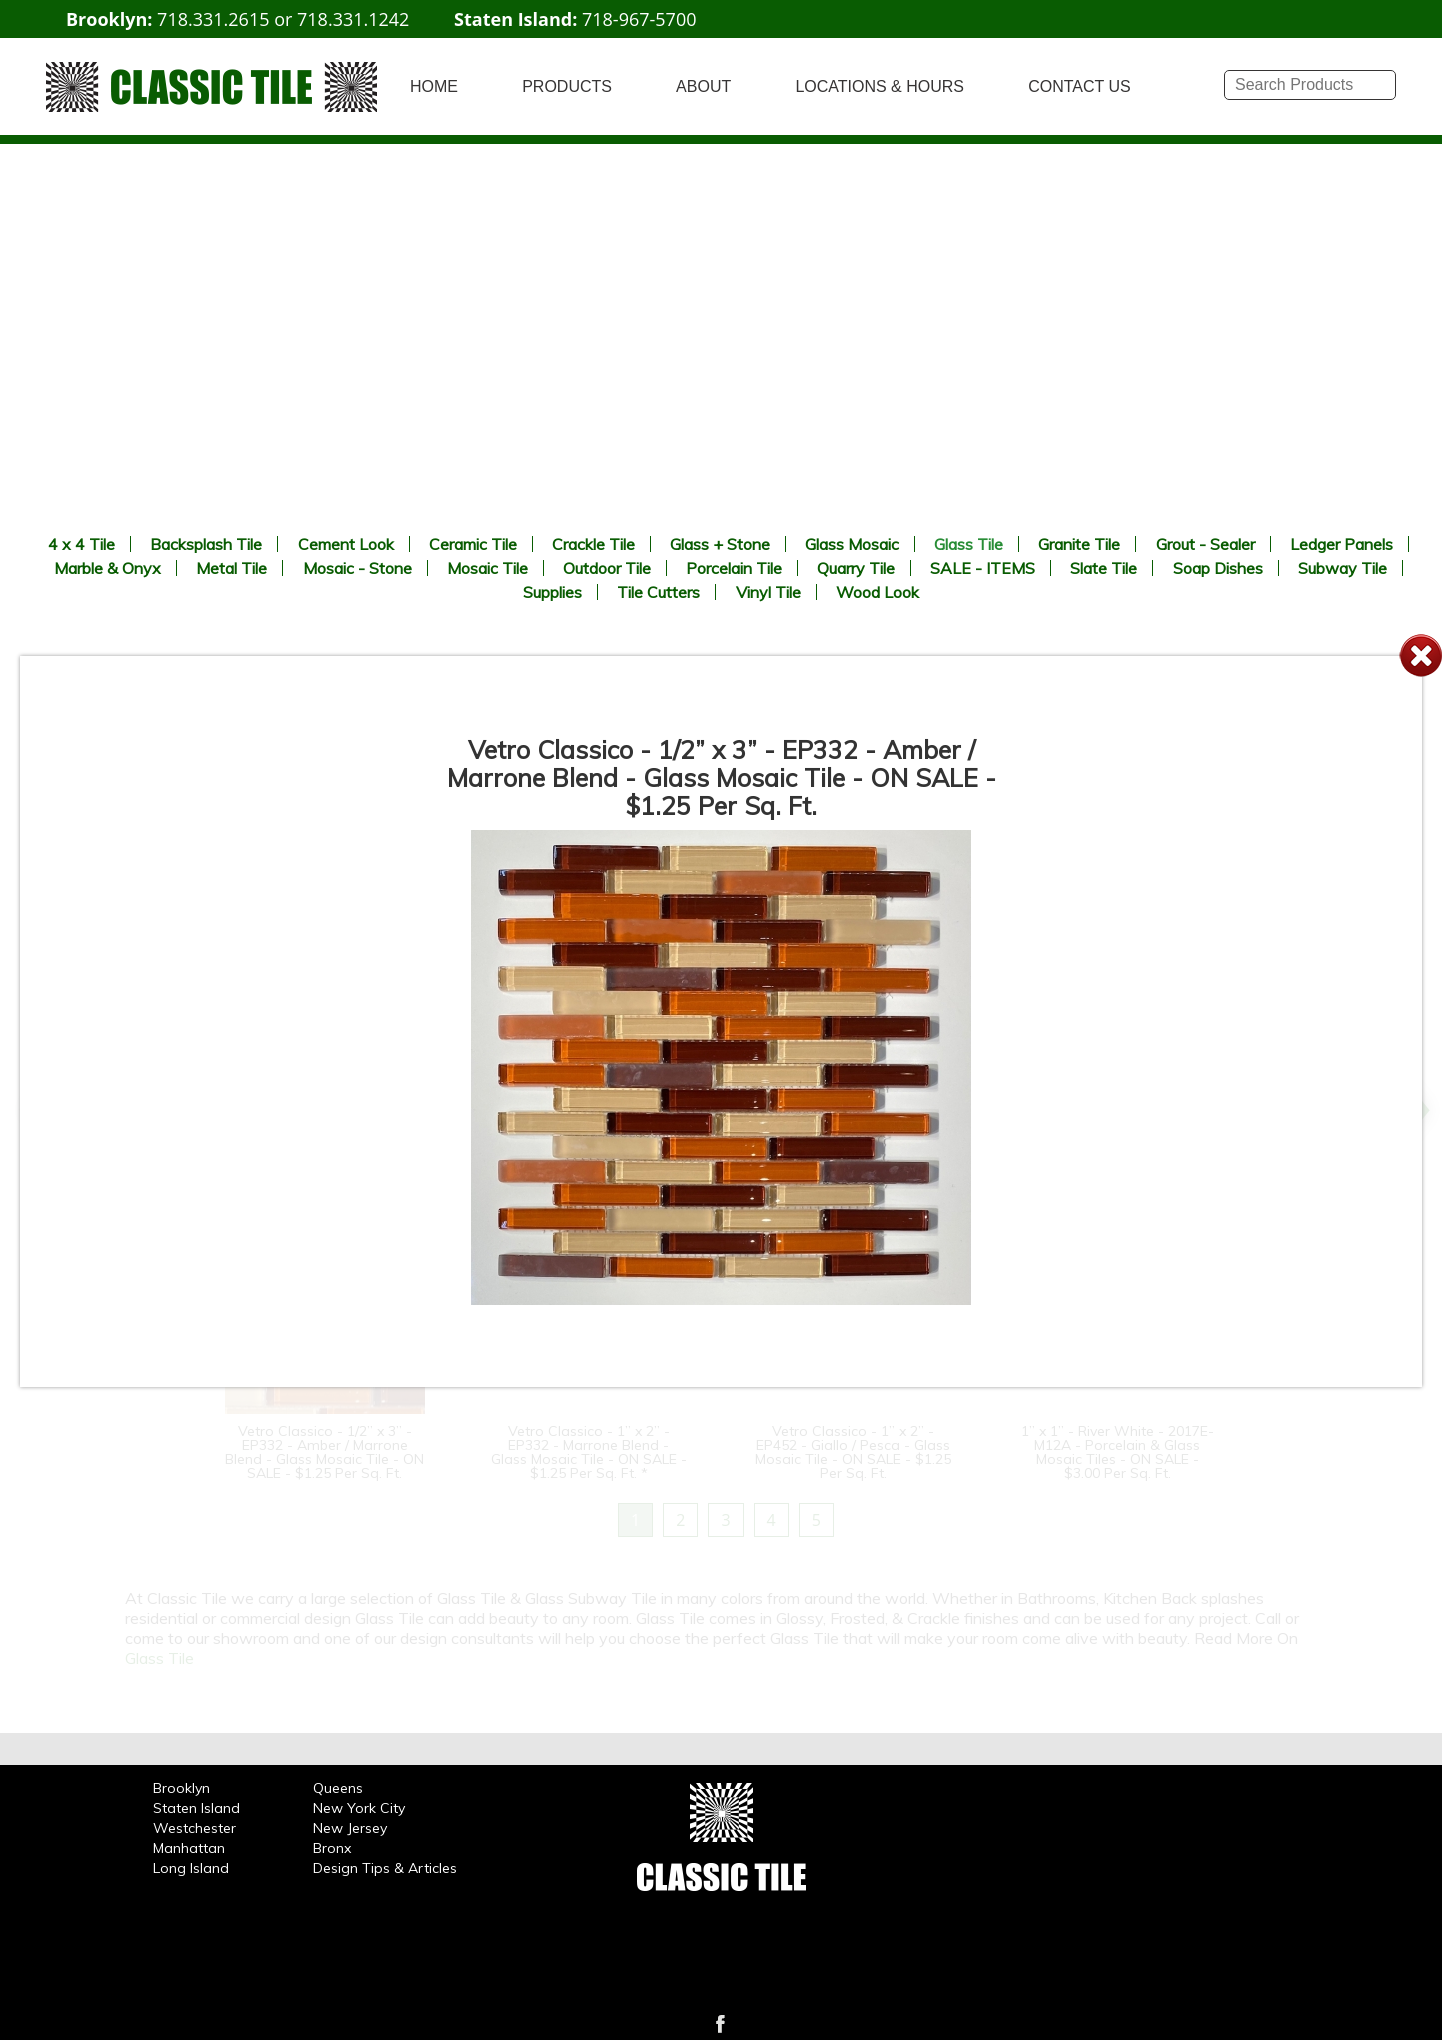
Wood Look (877, 592)
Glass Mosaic (852, 544)
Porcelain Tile (734, 568)
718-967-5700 (639, 19)
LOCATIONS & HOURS (879, 86)
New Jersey (350, 1828)
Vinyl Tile (768, 592)
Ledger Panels (1341, 544)
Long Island (191, 1868)
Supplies (552, 592)
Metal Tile (231, 568)
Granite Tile (1079, 544)
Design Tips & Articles (385, 1868)
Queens (338, 1788)
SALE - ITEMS (982, 568)
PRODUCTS (567, 86)
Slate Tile (1103, 568)
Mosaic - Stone (357, 568)
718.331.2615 (213, 19)
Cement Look (346, 544)
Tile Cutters (658, 592)
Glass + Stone (720, 544)
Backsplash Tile (206, 544)
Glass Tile (968, 544)
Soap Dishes (1218, 568)
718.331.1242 (353, 19)
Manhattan (189, 1848)
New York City (359, 1808)
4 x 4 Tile (81, 544)
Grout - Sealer (1205, 544)
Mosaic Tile (487, 568)
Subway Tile (1342, 568)
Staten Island (196, 1808)
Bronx (332, 1848)
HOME (434, 86)
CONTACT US (1079, 86)
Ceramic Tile (473, 544)
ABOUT (703, 86)
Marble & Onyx (107, 568)
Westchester (194, 1828)
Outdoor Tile (607, 568)
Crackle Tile (593, 544)
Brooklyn (181, 1788)
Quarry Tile (856, 568)
